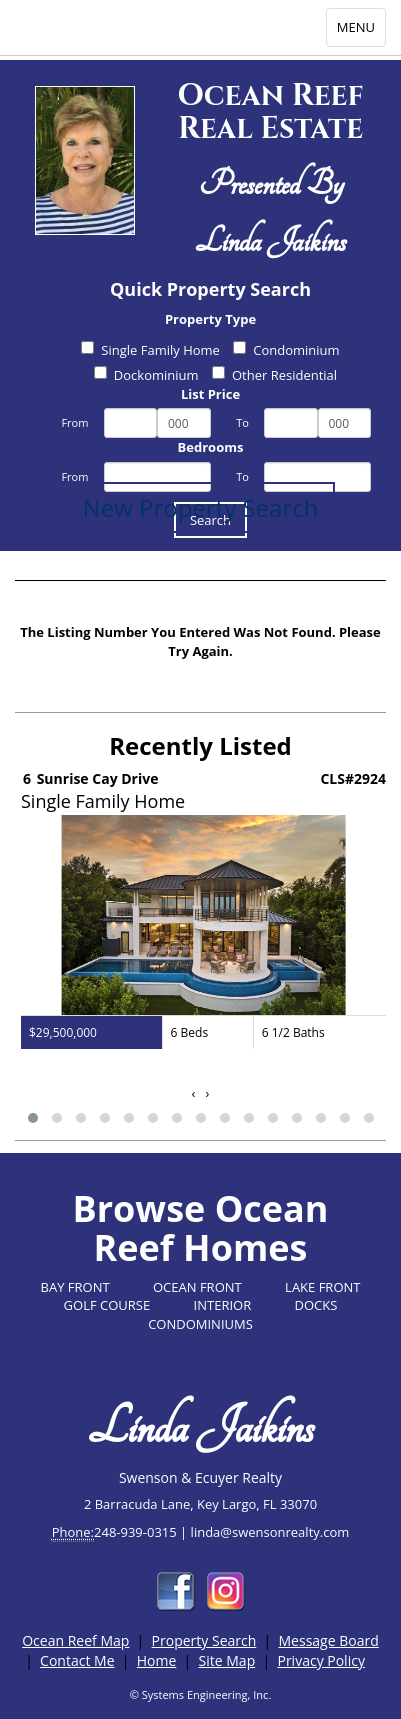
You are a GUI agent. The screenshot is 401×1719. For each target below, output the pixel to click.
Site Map (227, 1660)
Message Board (329, 1640)
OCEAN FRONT (197, 1287)
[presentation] (194, 1093)
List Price (210, 394)
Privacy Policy (320, 1660)
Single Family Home (150, 350)
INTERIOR (223, 1305)
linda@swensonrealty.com (270, 1532)
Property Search (204, 1640)
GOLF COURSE (107, 1305)
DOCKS (316, 1305)
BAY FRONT (75, 1287)
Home (157, 1660)
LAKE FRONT (322, 1287)
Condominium (286, 350)
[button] (33, 1118)
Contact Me (77, 1660)
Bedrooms (211, 447)
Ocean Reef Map (75, 1640)
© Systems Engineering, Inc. (201, 1694)
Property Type (210, 319)
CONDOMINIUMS (200, 1324)
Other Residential (274, 375)
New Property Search (201, 507)
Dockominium (146, 375)
